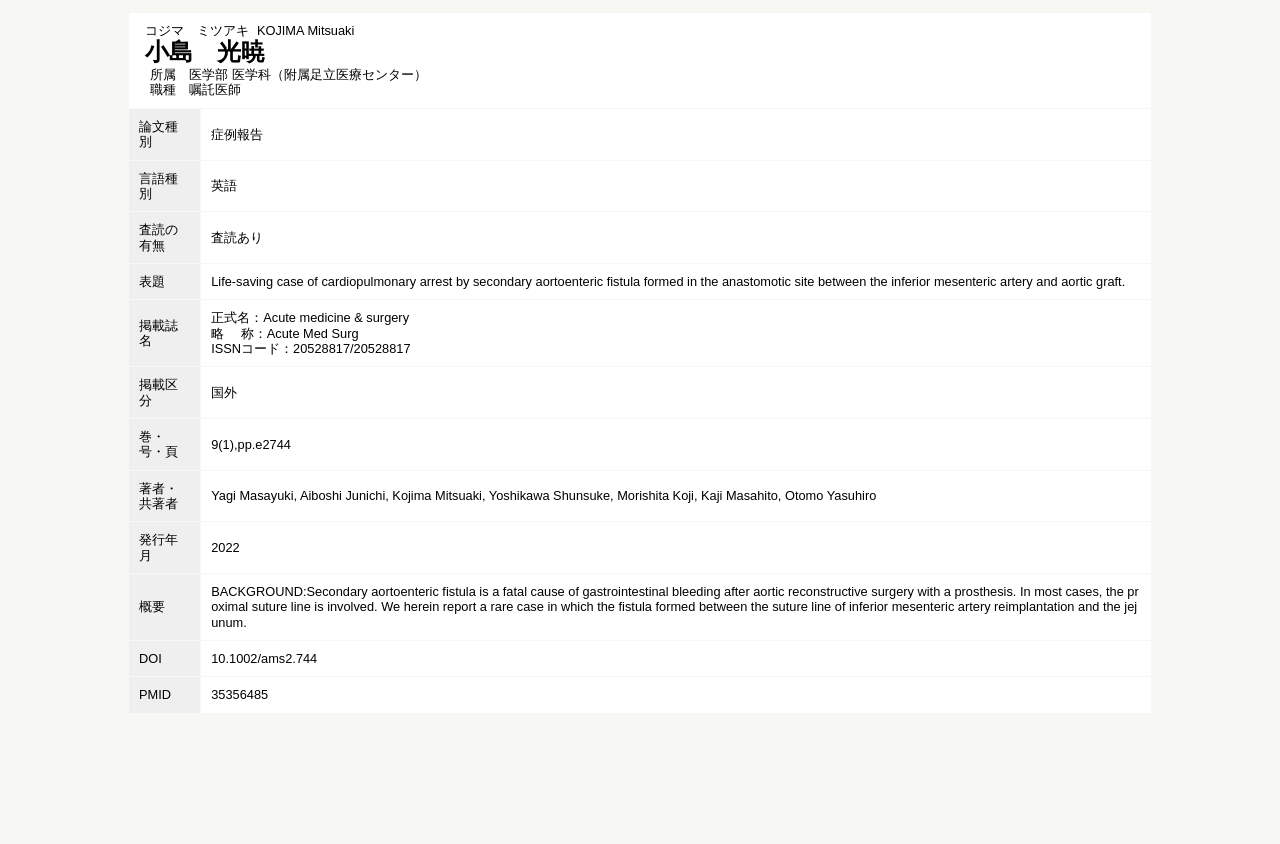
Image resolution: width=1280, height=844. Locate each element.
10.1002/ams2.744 (264, 658)
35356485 (239, 694)
